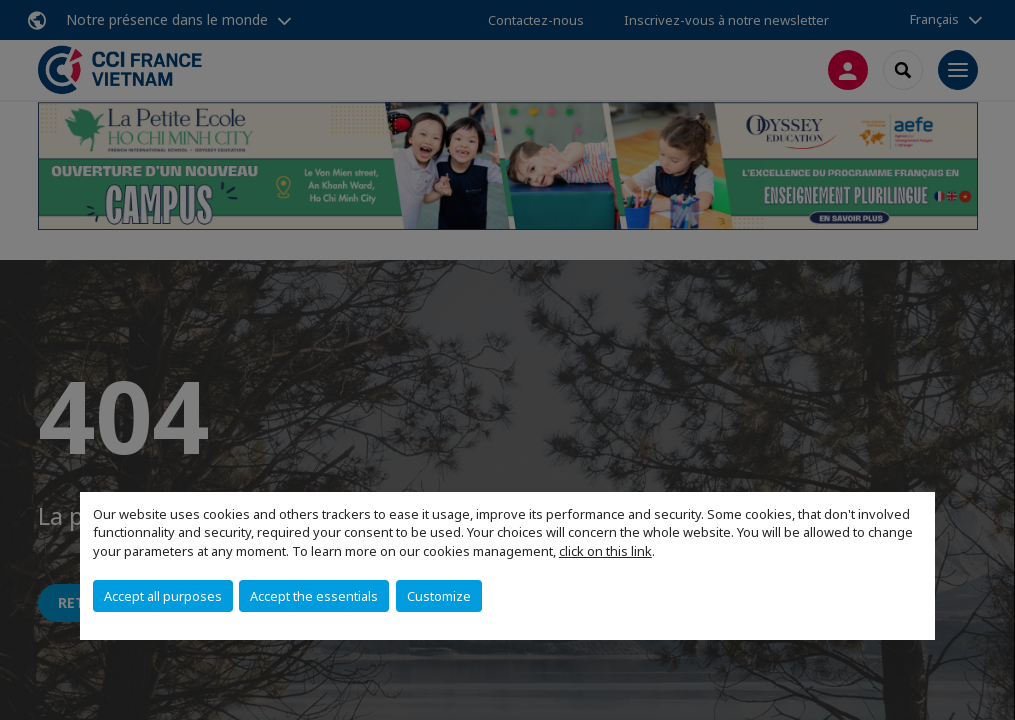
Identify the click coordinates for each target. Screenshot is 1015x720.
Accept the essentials (314, 596)
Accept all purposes (163, 596)
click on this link (605, 551)
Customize (439, 596)
